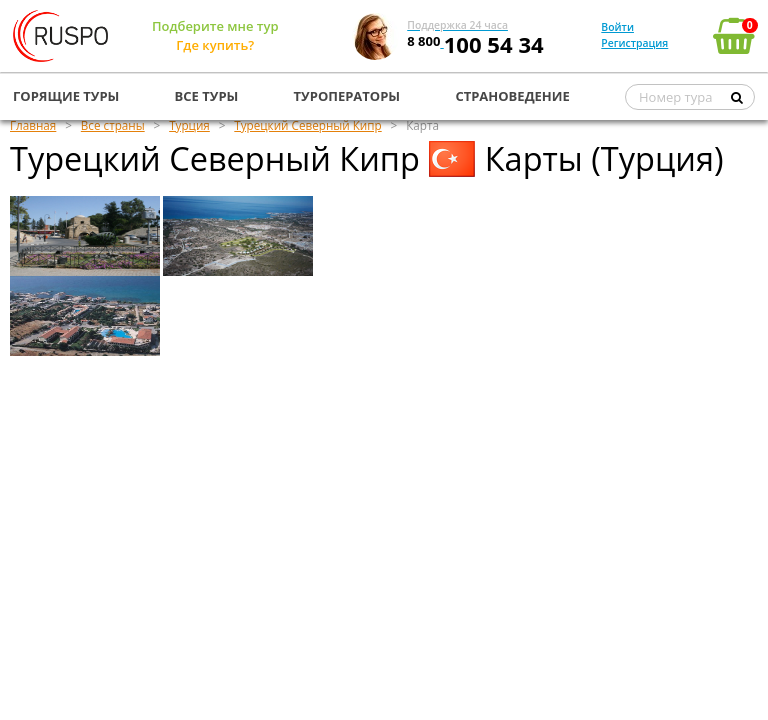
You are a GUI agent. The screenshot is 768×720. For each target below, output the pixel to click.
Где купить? (215, 45)
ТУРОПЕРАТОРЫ (347, 96)
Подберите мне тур (215, 26)
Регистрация (634, 43)
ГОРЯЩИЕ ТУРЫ (66, 96)
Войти (617, 27)
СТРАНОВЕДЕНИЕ (512, 96)
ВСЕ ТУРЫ (207, 96)
